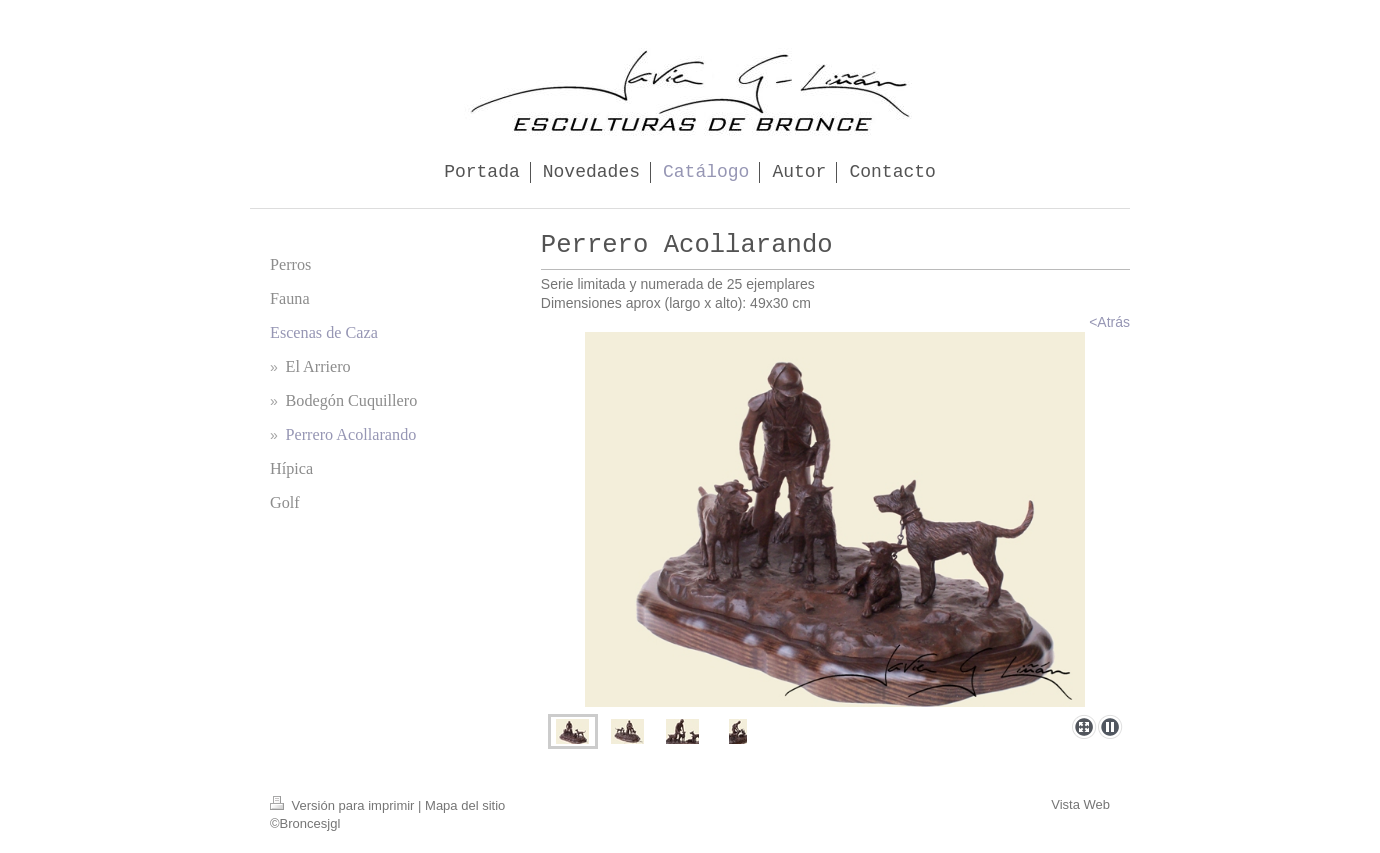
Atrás (1113, 322)
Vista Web (1080, 804)
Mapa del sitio (465, 805)
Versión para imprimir (344, 805)
